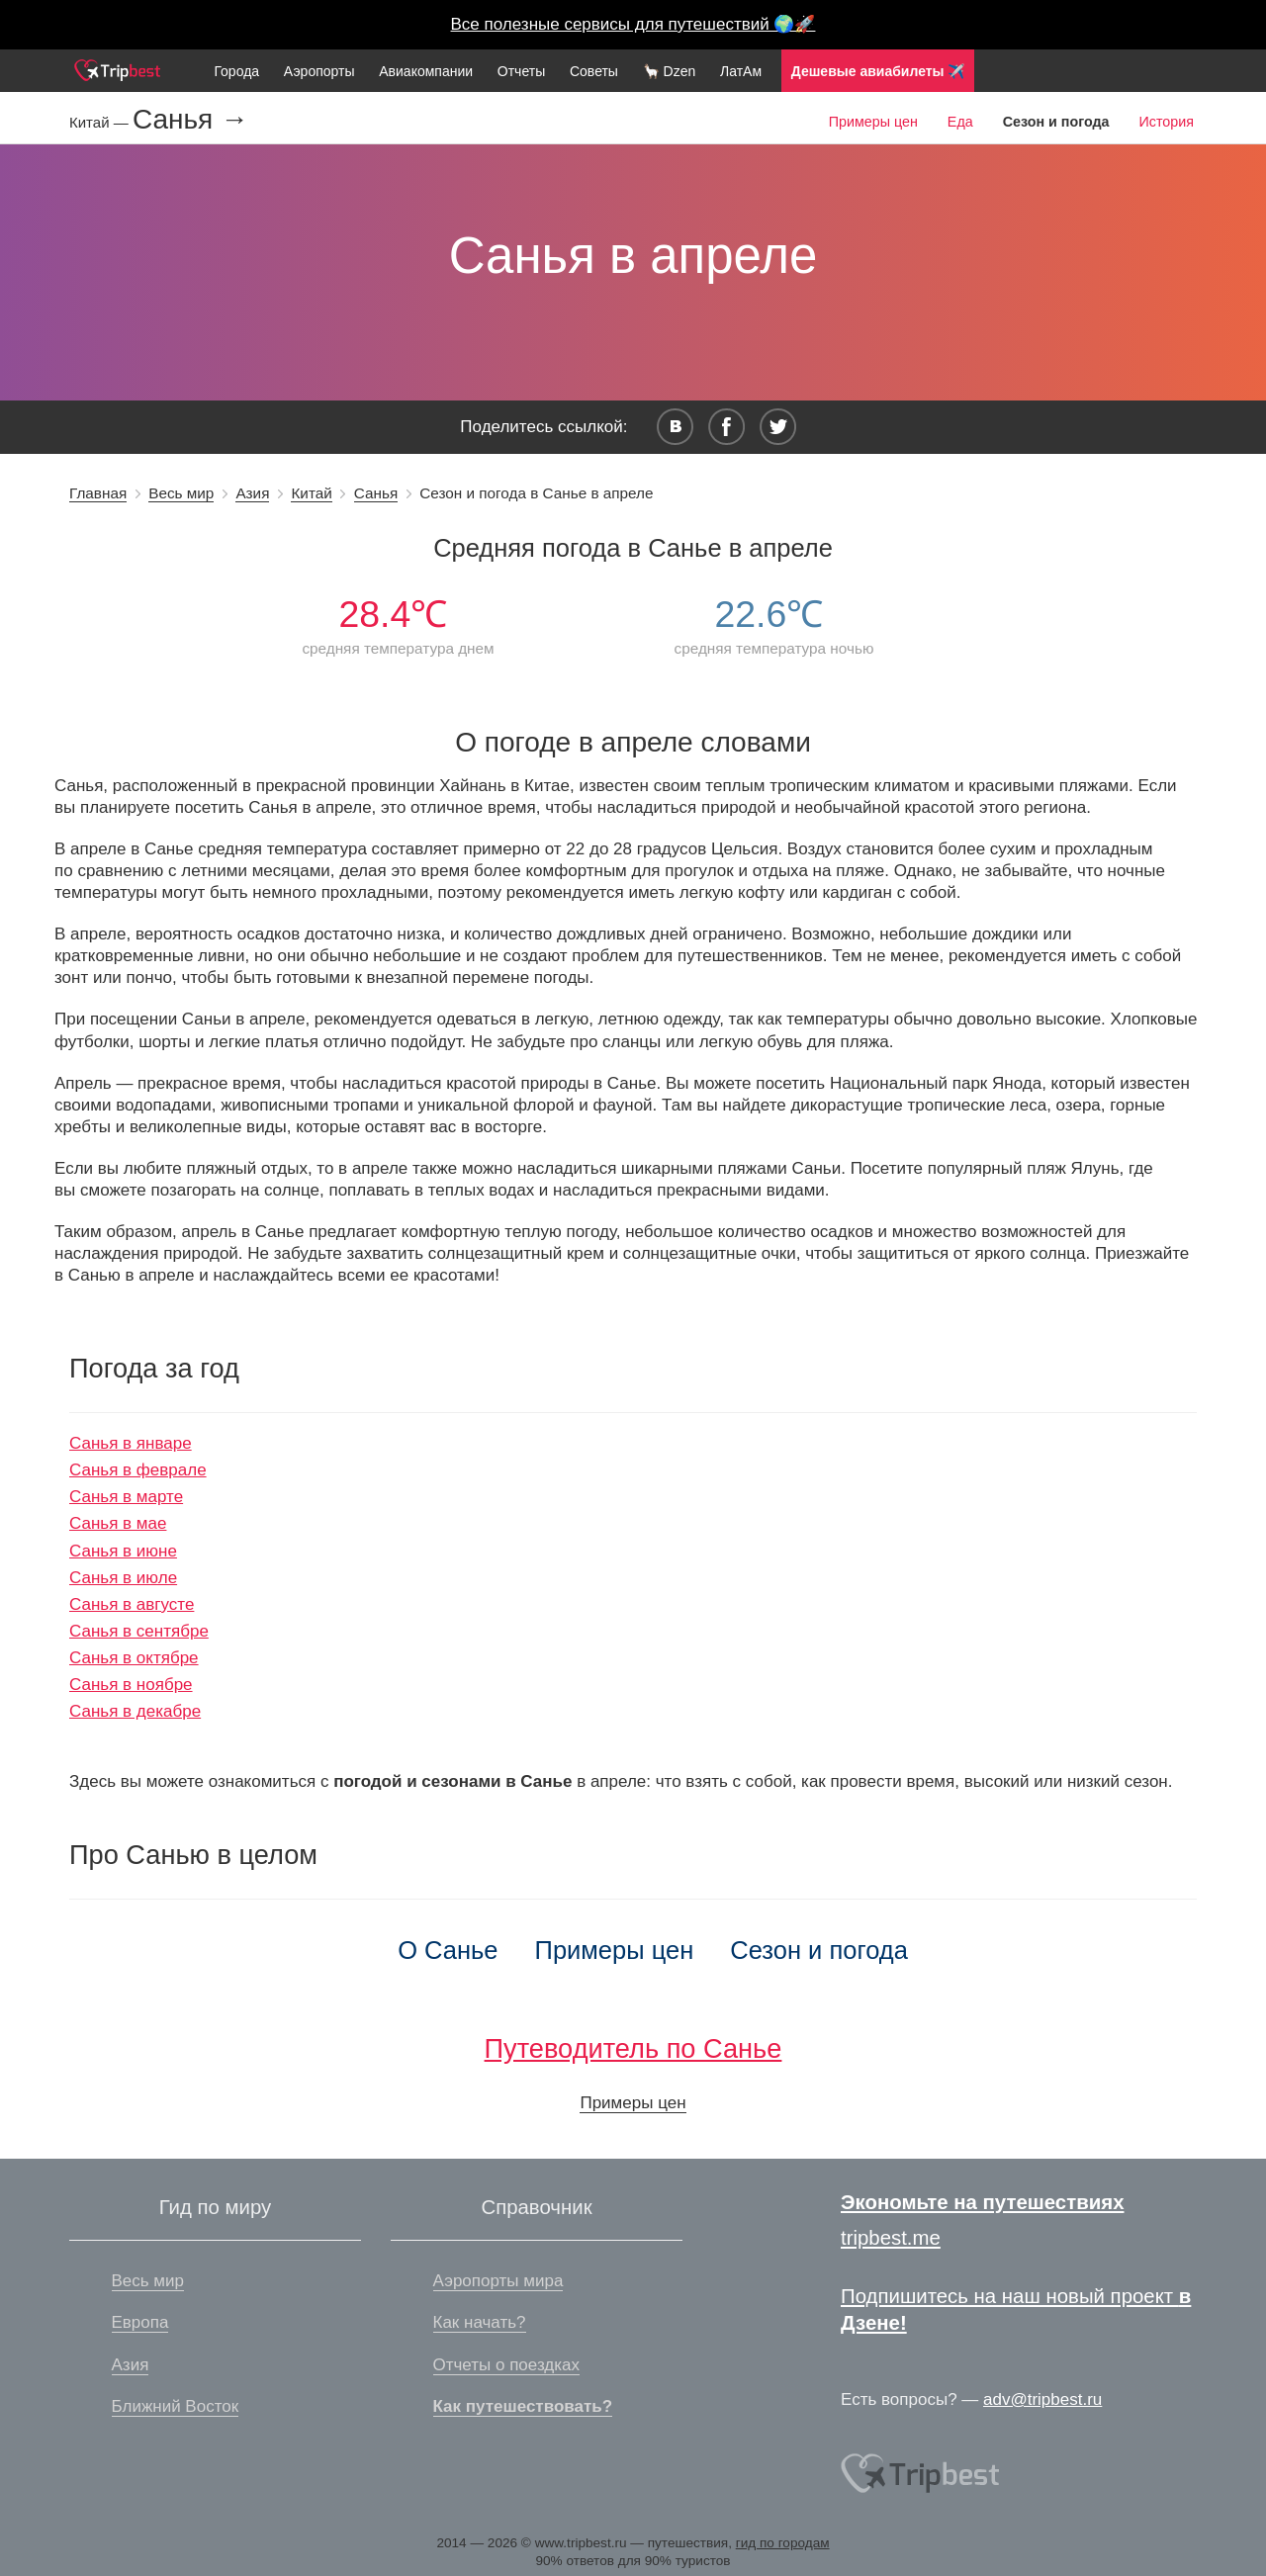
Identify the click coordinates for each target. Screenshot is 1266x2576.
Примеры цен (873, 122)
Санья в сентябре (139, 1631)
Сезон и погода (819, 1950)
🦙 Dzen (669, 71)
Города (236, 71)
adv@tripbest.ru (1042, 2399)
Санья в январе (130, 1443)
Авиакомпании (426, 71)
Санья (376, 493)
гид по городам (783, 2542)
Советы (594, 71)
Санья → (190, 119)
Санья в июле (123, 1577)
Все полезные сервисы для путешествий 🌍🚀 (633, 24)
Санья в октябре (134, 1657)
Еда (960, 122)
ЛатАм (741, 71)
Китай (311, 493)
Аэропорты (319, 71)
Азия (252, 493)
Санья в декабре (135, 1711)
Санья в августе (131, 1604)
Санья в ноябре (131, 1684)
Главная (98, 493)
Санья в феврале (138, 1470)
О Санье (447, 1950)
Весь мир (181, 493)
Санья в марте (126, 1496)
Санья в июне (123, 1551)
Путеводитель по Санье (633, 2048)
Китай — (101, 122)
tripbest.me (891, 2238)
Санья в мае (117, 1523)
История (1166, 122)
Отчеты (521, 71)
